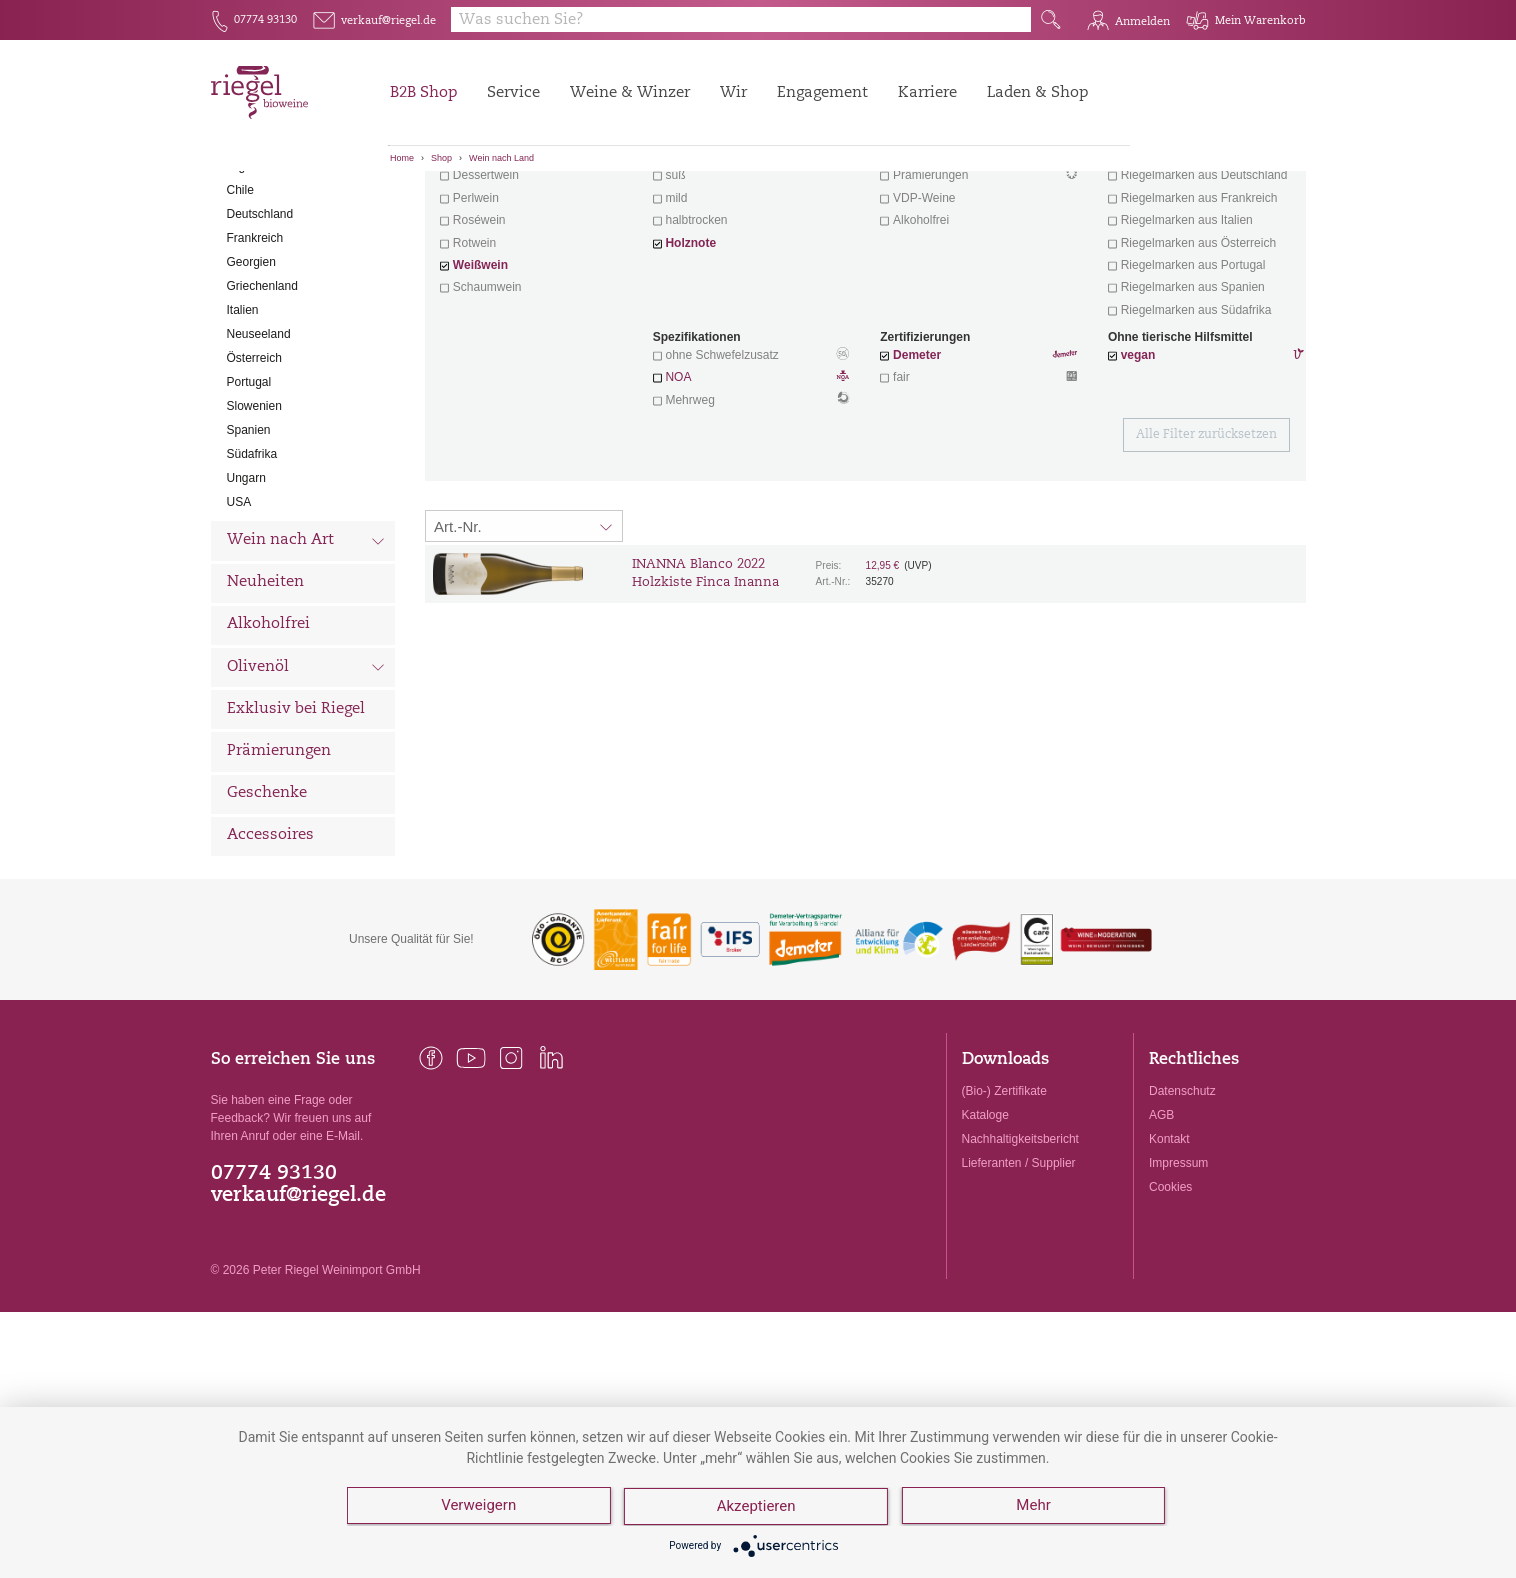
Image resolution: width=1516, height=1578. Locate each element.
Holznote (690, 354)
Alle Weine (267, 205)
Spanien (249, 541)
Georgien (251, 373)
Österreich (254, 469)
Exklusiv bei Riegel (296, 820)
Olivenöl (306, 780)
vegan (1138, 466)
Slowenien (254, 517)
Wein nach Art (306, 654)
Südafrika (252, 565)
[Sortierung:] (524, 637)
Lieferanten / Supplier (1019, 1274)
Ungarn (246, 589)
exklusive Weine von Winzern (1204, 264)
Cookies (1170, 1298)
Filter (868, 205)
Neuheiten (265, 693)
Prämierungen (279, 862)
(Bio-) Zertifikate (1004, 1202)
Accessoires (270, 946)
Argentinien (257, 277)
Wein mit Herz (979, 266)
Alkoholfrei (268, 735)
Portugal (249, 493)
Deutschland (260, 325)
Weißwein (480, 376)
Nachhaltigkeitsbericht (1020, 1250)
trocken (684, 264)
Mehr (1035, 1508)
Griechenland (262, 397)
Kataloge (985, 1226)
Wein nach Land (501, 158)
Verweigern (478, 1508)
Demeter (917, 466)
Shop (441, 158)
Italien (243, 421)
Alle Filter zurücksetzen (1206, 546)
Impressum (1178, 1274)
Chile (240, 301)
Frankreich (255, 349)
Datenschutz (1182, 1202)
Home (402, 158)
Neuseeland (259, 445)
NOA (751, 490)
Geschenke (267, 904)
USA (239, 613)
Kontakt (1169, 1250)
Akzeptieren (757, 1508)
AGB (1161, 1226)
